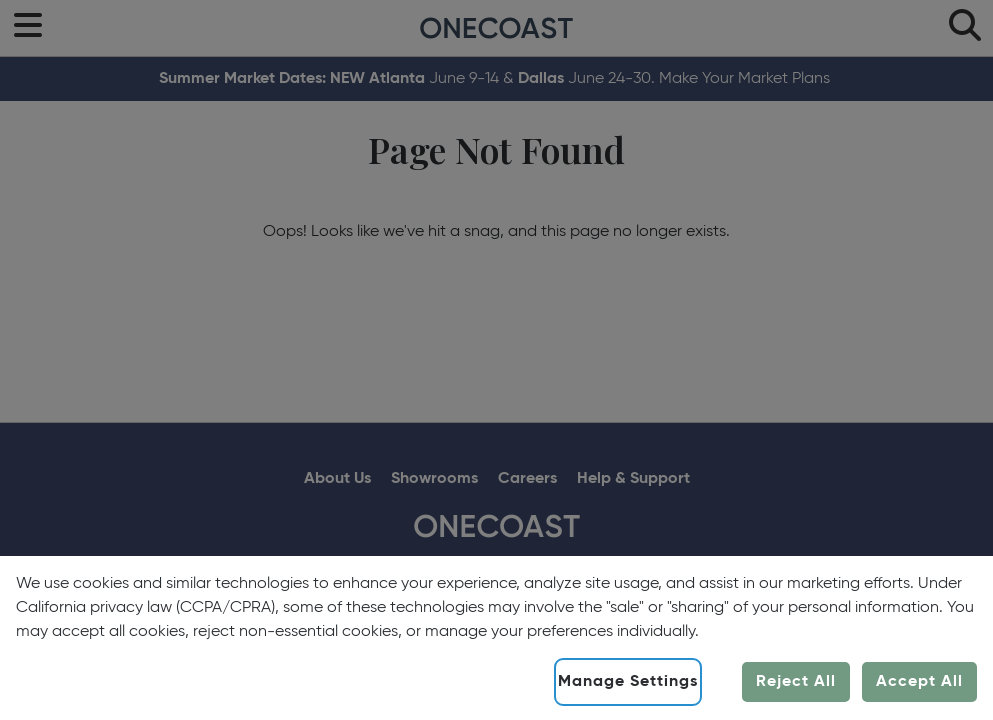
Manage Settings (628, 682)
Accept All (919, 682)
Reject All (796, 682)
